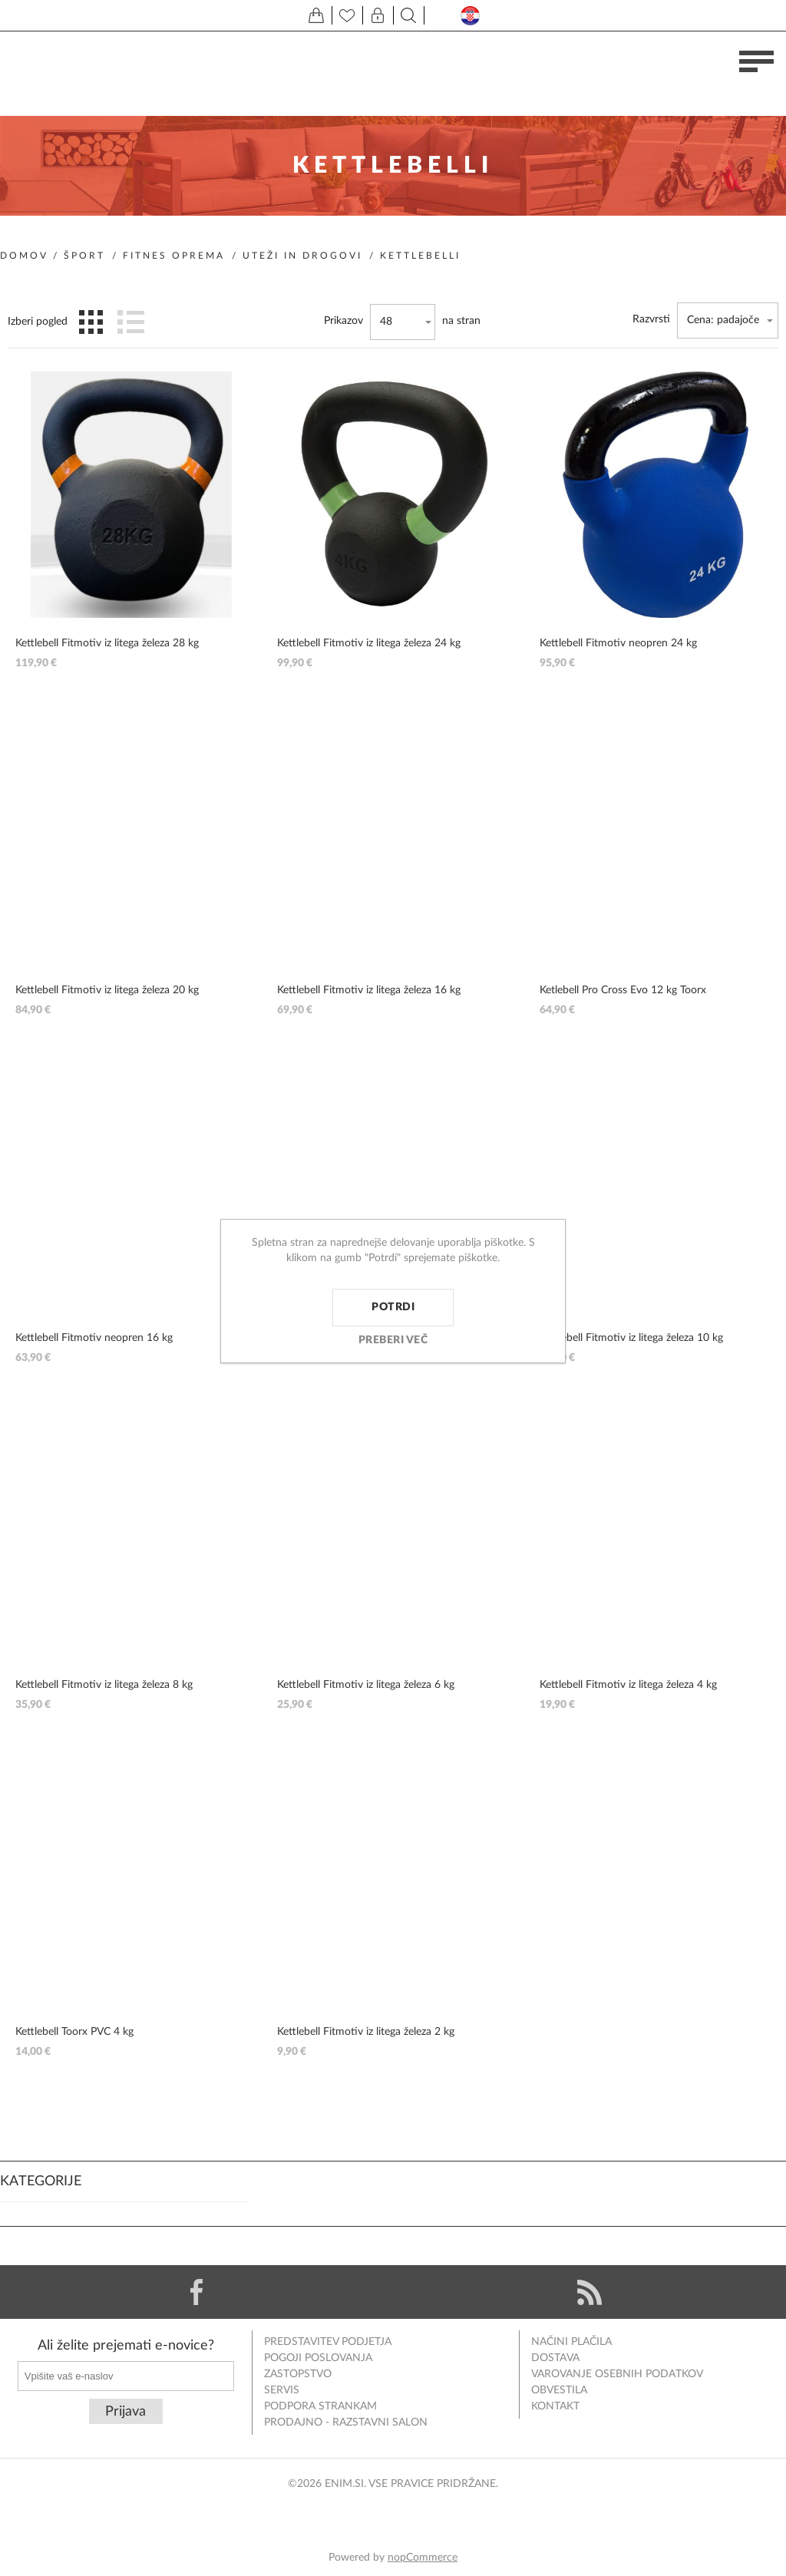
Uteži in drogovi (302, 255)
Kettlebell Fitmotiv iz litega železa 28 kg (107, 643)
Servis (281, 2390)
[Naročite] (126, 2376)
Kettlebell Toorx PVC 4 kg (74, 2031)
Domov (24, 255)
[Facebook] (196, 2292)
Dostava (555, 2358)
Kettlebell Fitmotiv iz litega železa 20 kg (107, 990)
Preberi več (393, 1340)
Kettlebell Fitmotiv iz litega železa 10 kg (631, 1338)
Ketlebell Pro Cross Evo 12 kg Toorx (623, 990)
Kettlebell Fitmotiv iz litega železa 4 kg (628, 1684)
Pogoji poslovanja (318, 2358)
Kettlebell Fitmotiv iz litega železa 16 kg (369, 990)
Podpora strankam (320, 2406)
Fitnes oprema (174, 255)
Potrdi (393, 1307)
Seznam (130, 321)
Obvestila (559, 2390)
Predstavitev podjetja (327, 2342)
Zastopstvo (298, 2374)
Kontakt (555, 2406)
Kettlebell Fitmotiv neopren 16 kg (94, 1338)
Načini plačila (571, 2342)
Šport (84, 255)
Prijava (125, 2412)
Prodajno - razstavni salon (346, 2422)
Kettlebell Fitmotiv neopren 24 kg (618, 643)
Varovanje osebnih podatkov (617, 2374)
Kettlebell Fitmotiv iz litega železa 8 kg (104, 1684)
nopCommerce (422, 2557)
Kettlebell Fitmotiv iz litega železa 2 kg (365, 2031)
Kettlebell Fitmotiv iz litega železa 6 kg (365, 1684)
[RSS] (589, 2292)
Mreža (91, 321)
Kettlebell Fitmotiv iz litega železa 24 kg (369, 643)
